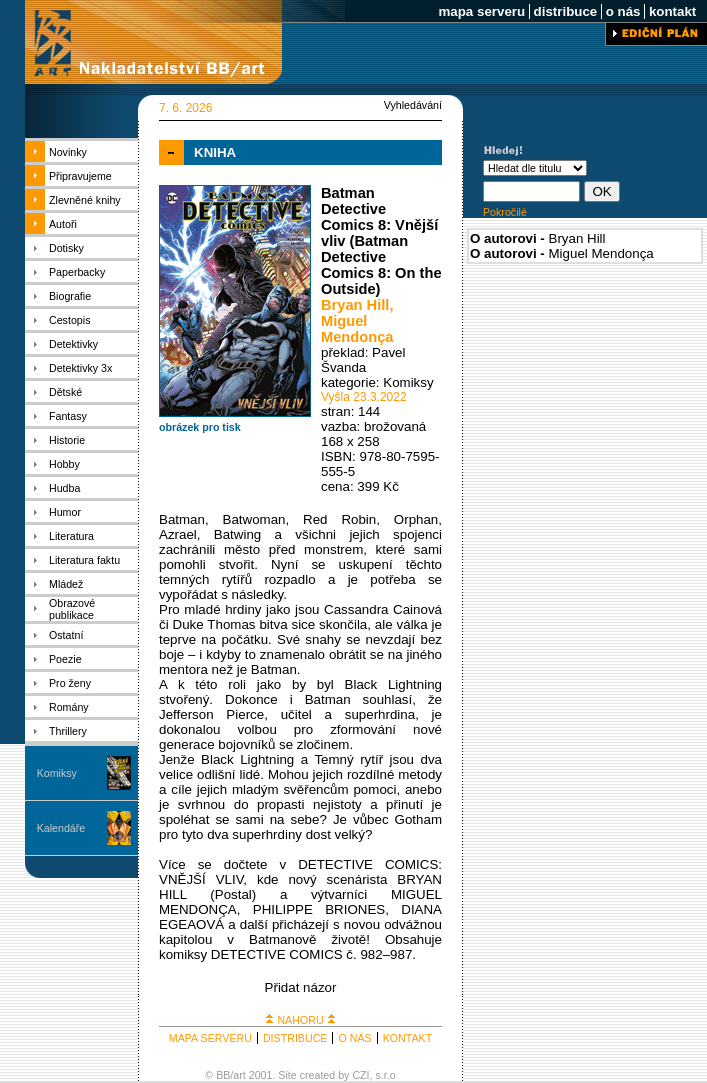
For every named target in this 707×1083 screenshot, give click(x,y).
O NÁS (354, 1038)
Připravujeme (80, 176)
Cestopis (69, 320)
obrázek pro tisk (200, 427)
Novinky (68, 152)
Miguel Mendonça (357, 329)
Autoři (63, 224)
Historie (67, 440)
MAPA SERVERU (210, 1038)
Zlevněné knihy (85, 200)
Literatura (71, 536)
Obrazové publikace (72, 609)
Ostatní (66, 635)
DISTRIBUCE (295, 1038)
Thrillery (68, 731)
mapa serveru (482, 11)
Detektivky (73, 344)
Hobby (64, 464)
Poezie (65, 659)
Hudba (64, 488)
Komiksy (57, 773)
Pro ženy (70, 683)
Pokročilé (505, 212)
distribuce (565, 11)
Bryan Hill (355, 305)
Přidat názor (301, 987)
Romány (69, 707)
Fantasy (68, 416)
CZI (360, 1075)
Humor (65, 512)
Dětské (65, 392)
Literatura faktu (84, 560)
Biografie (70, 296)
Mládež (66, 584)
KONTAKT (408, 1038)
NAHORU (300, 1020)
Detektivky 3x (80, 368)
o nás (623, 11)
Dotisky (66, 248)
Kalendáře (61, 828)
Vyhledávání (413, 105)
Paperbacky (77, 272)
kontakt (672, 11)
